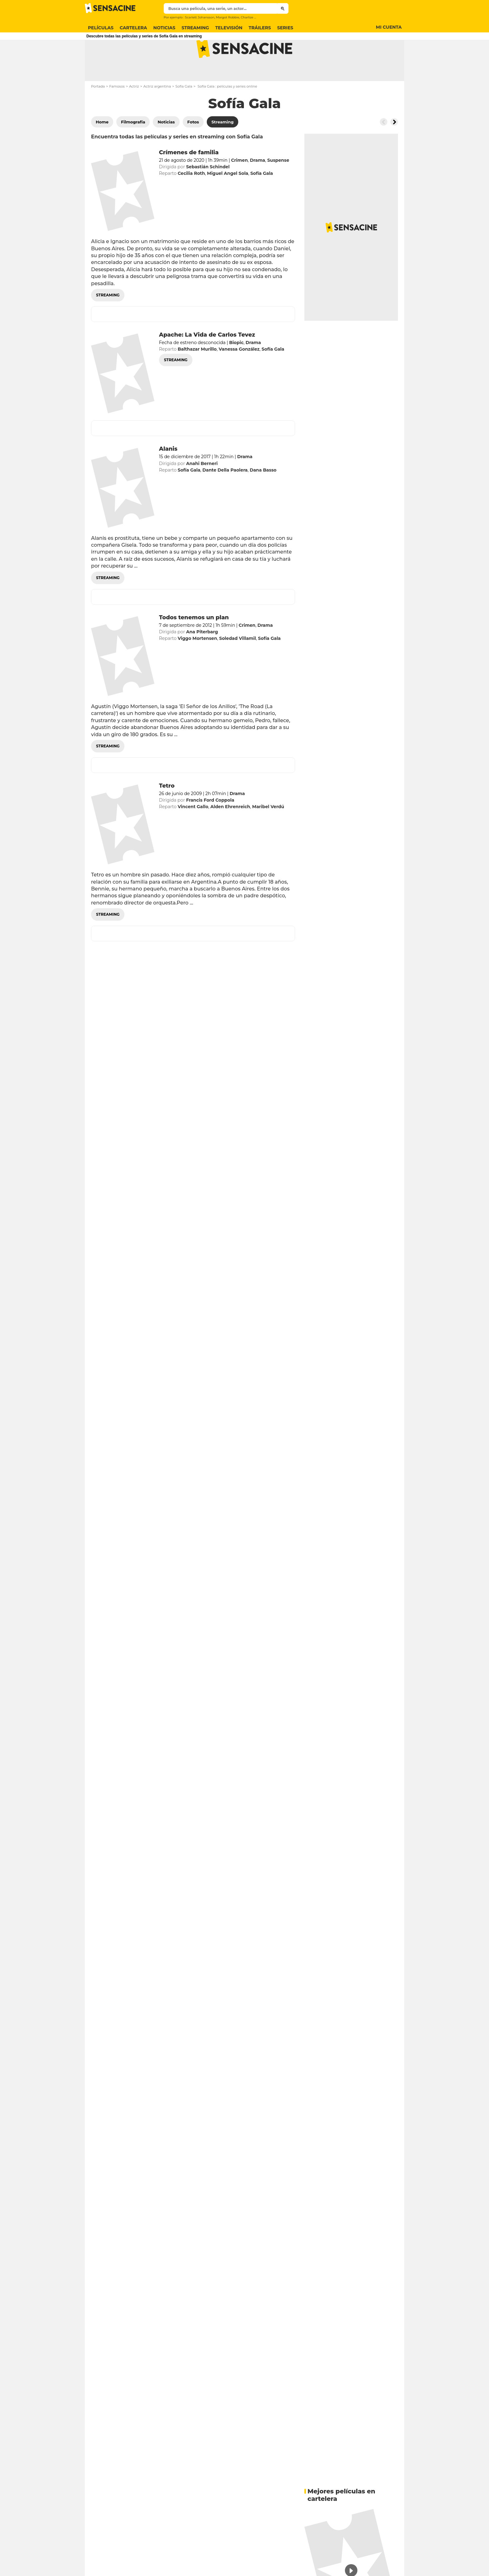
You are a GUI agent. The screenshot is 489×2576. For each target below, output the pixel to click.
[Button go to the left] (383, 146)
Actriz (134, 111)
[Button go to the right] (394, 146)
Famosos (116, 111)
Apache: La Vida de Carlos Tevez (207, 359)
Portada (98, 111)
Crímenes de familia (189, 177)
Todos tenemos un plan (194, 642)
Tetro (167, 810)
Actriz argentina (157, 111)
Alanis (168, 473)
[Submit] (282, 8)
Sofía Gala (183, 111)
